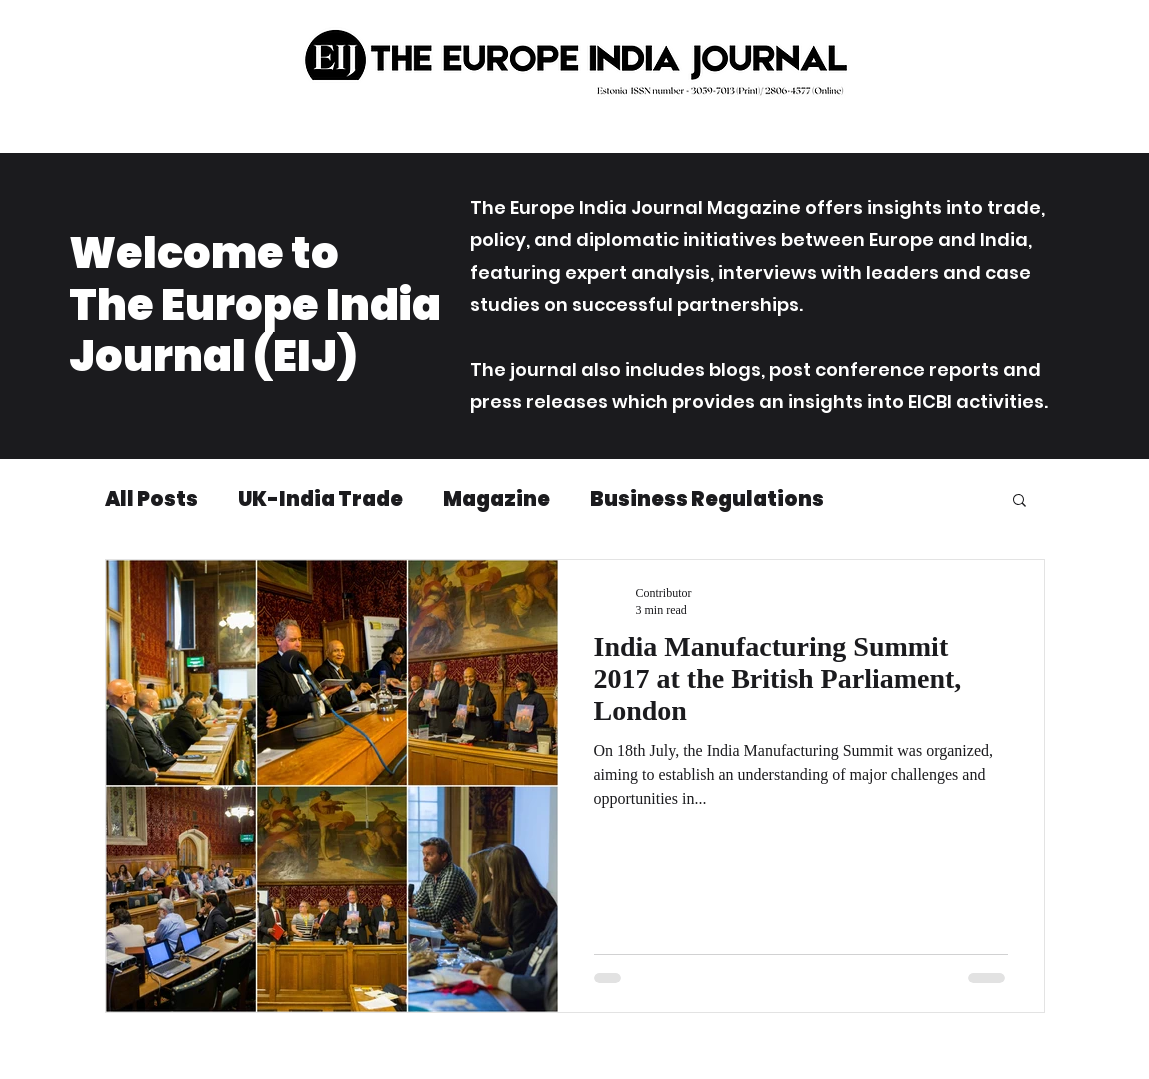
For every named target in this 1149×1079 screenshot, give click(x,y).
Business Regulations (707, 499)
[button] (1019, 501)
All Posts (151, 499)
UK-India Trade (320, 499)
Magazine (496, 499)
